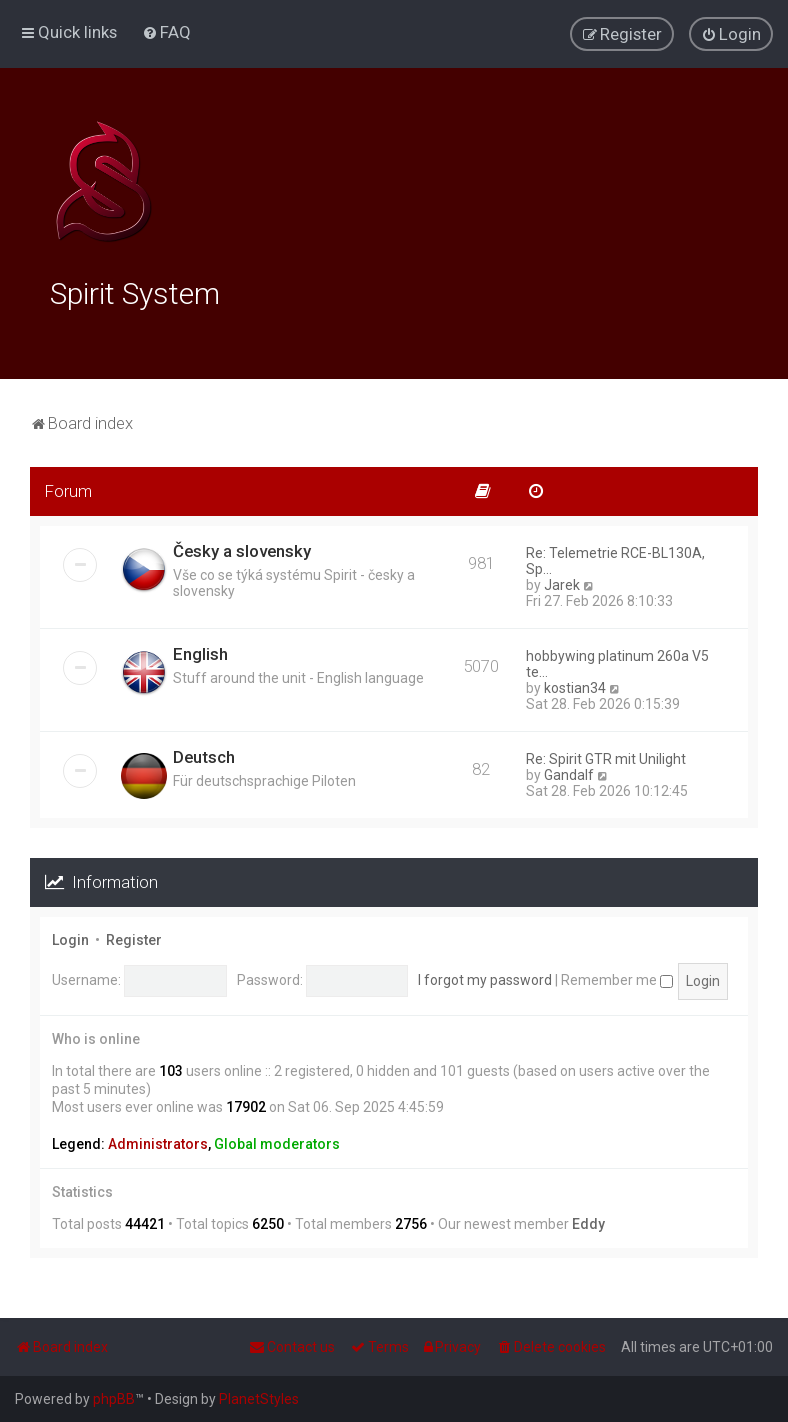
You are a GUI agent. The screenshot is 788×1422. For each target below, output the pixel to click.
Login (70, 937)
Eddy (588, 1221)
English (200, 651)
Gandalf (569, 772)
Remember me (617, 977)
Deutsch (204, 754)
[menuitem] (166, 32)
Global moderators (277, 1141)
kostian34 (575, 685)
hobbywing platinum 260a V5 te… (617, 661)
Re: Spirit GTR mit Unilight (606, 756)
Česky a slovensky (242, 548)
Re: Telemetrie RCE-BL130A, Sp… (615, 558)
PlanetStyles (259, 1399)
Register (134, 937)
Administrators (158, 1141)
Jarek (562, 582)
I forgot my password (485, 977)
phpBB (114, 1399)
